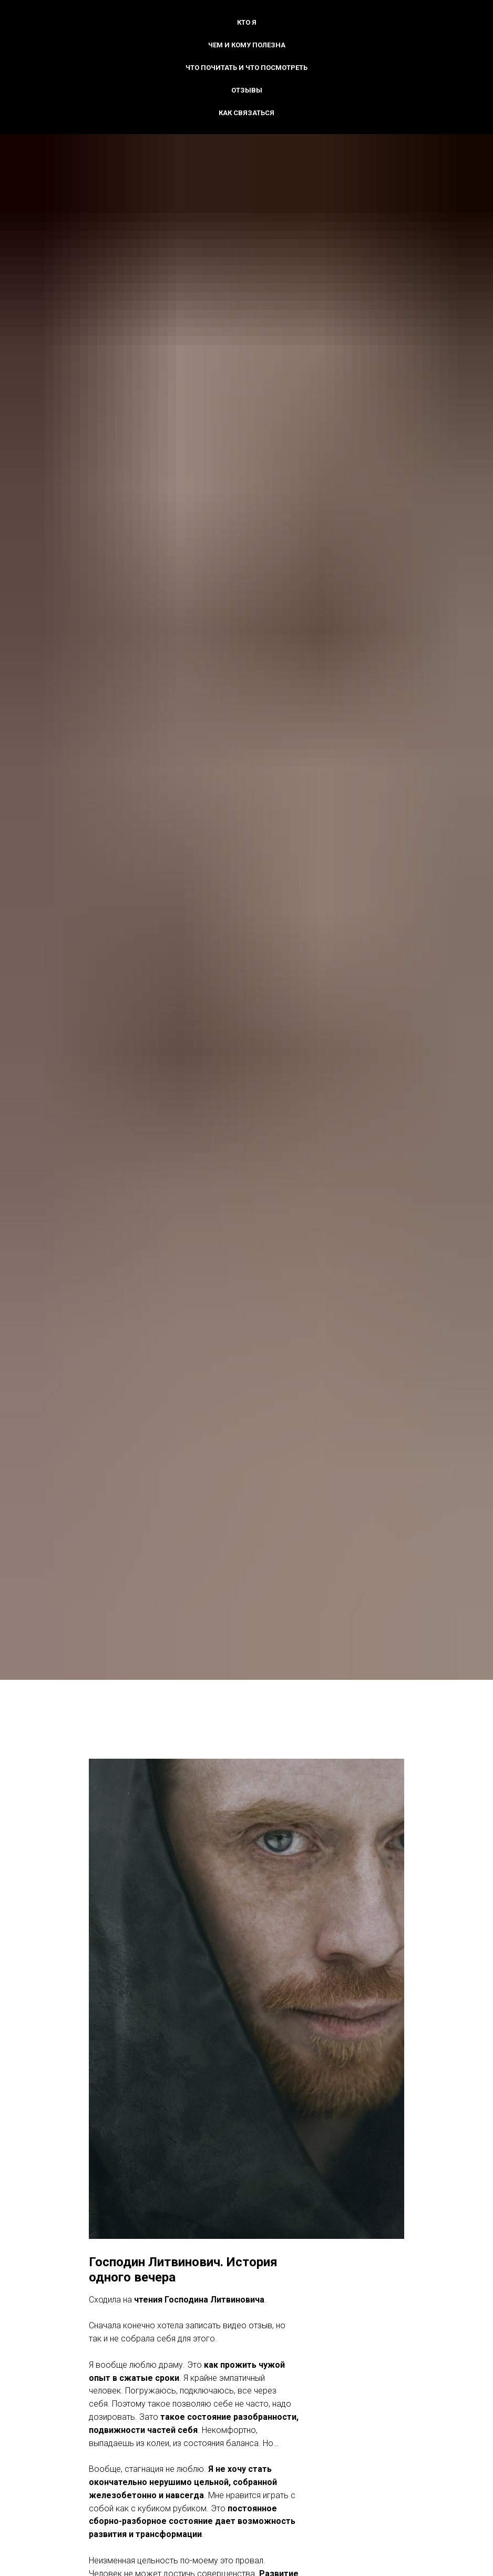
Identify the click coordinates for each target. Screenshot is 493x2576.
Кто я (246, 22)
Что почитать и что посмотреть (246, 68)
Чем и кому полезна (246, 45)
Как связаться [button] (246, 113)
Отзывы (246, 90)
